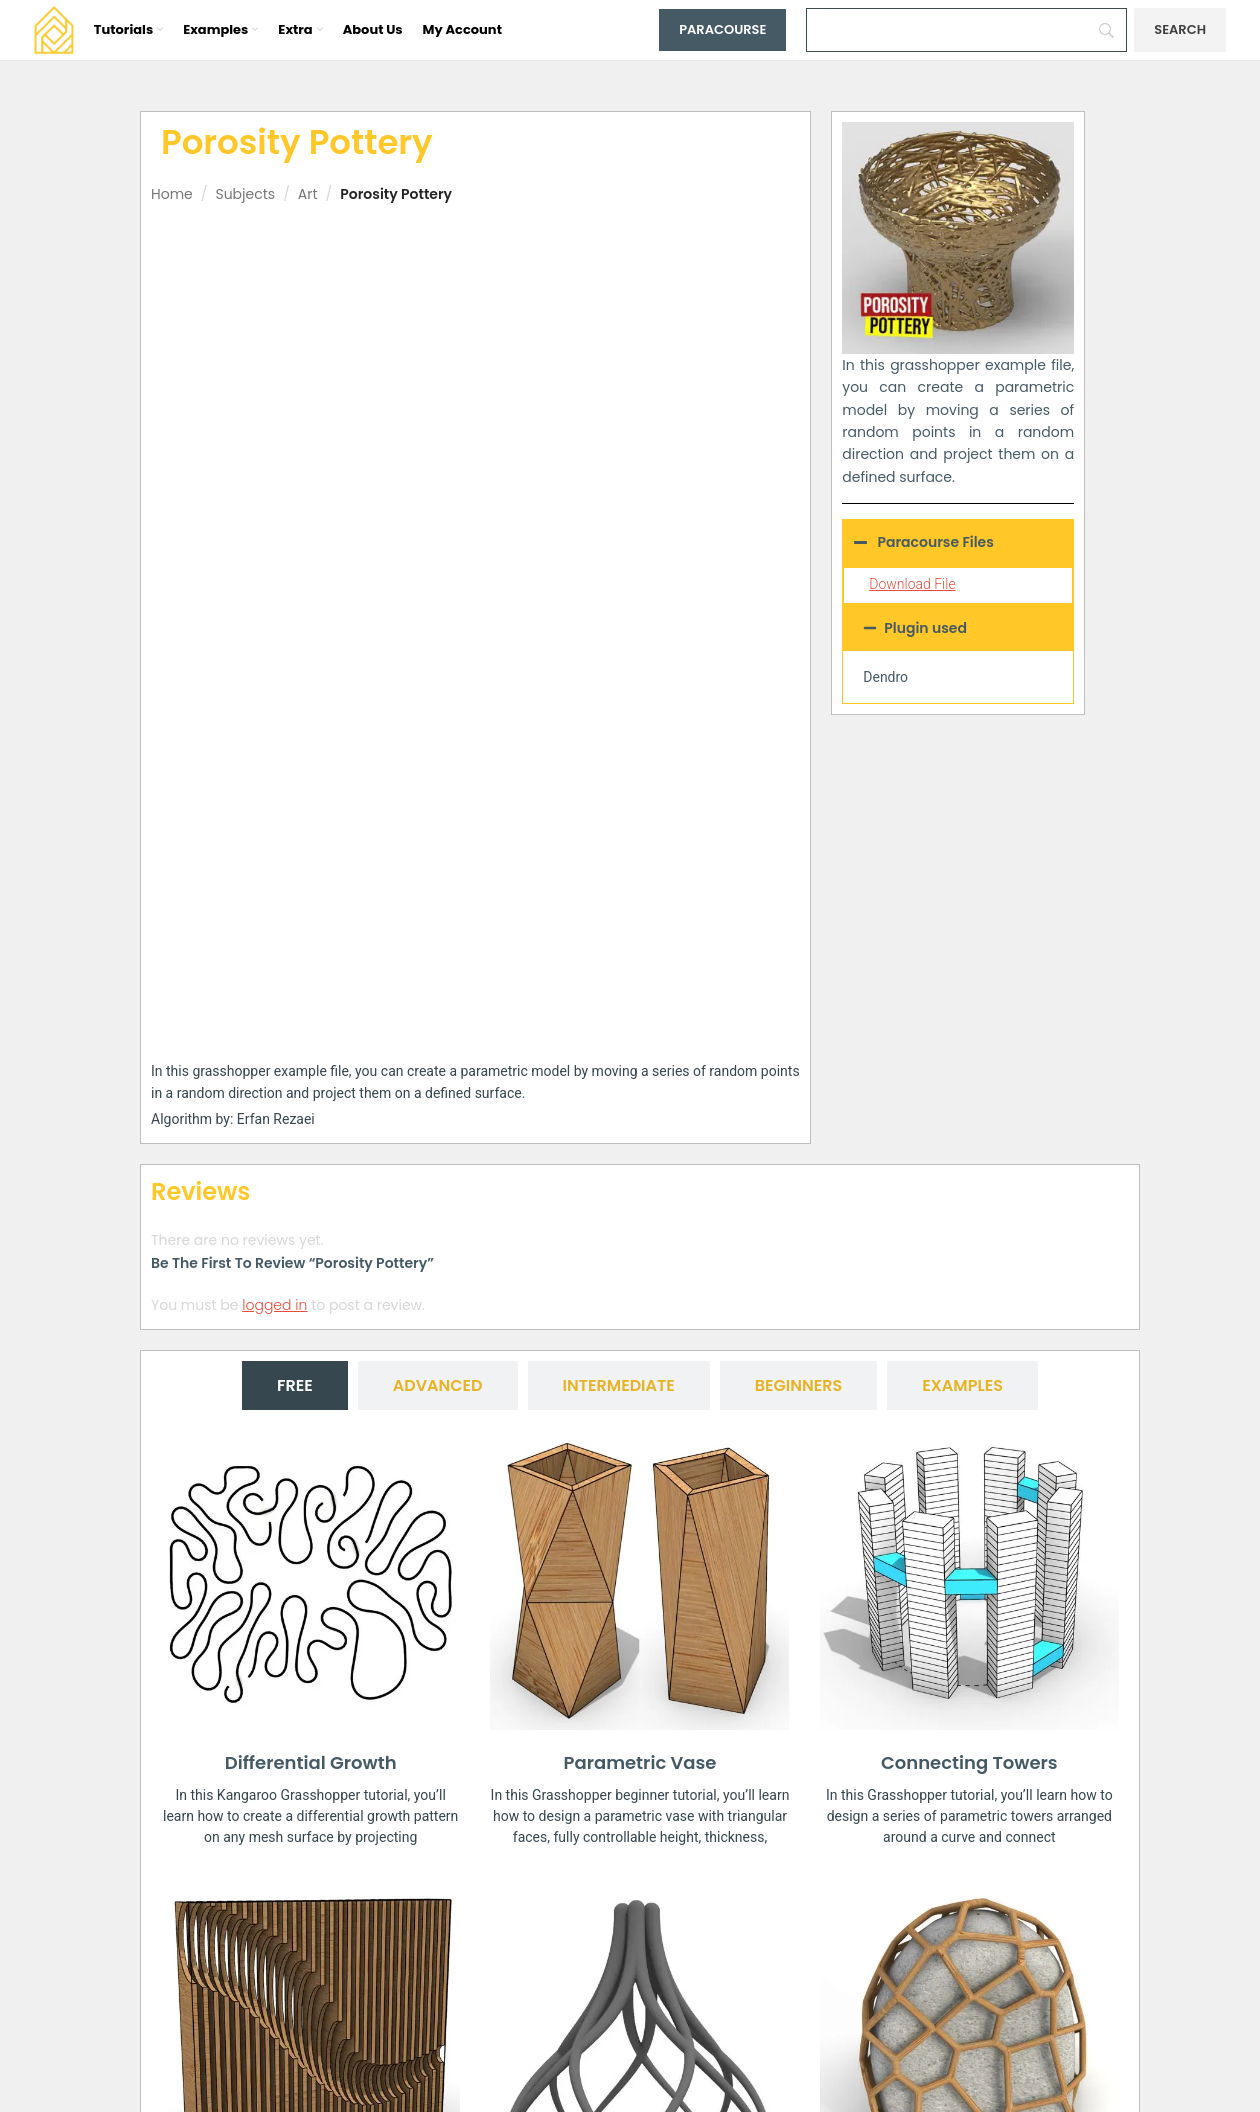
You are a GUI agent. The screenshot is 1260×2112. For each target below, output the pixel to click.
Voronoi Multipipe (969, 1791)
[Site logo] (54, 29)
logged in (274, 876)
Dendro (885, 677)
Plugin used (925, 628)
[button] (958, 628)
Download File (912, 584)
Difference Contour (310, 1791)
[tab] (295, 957)
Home (172, 194)
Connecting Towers (969, 1333)
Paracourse (722, 29)
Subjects (245, 194)
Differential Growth (311, 1333)
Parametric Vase (640, 1333)
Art (308, 194)
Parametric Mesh (640, 1791)
